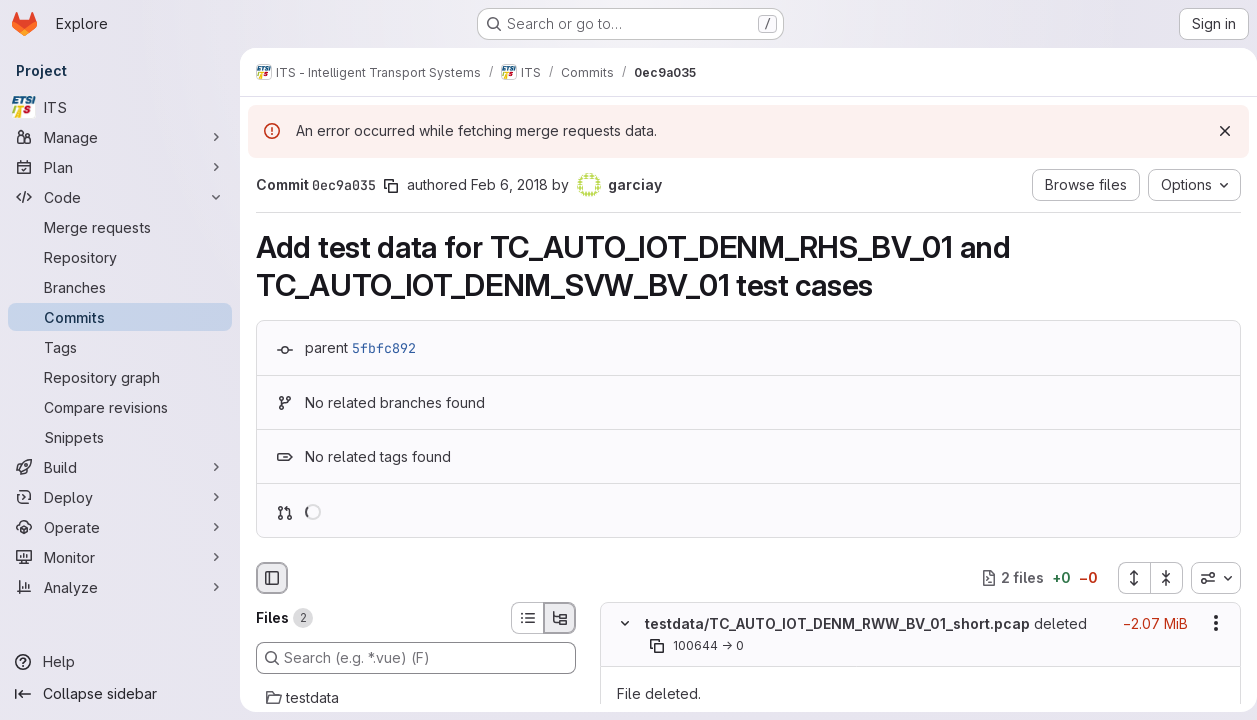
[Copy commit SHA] (391, 186)
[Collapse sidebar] (120, 694)
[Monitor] (120, 557)
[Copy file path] (657, 646)
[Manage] (120, 137)
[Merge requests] (120, 227)
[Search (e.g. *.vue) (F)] (416, 658)
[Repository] (120, 257)
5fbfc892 (384, 348)
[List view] (527, 618)
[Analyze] (120, 587)
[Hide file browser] (272, 578)
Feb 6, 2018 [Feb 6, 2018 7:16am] (509, 184)
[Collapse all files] (1159, 578)
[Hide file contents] (625, 623)
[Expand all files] (1126, 578)
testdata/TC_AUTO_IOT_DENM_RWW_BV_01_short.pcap (837, 623)
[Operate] (120, 527)
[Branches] (120, 287)
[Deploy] (120, 497)
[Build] (120, 467)
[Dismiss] (1217, 131)
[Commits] (120, 317)
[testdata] (416, 698)
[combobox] (1208, 578)
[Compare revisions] (120, 407)
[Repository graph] (120, 377)
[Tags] (120, 347)
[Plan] (120, 167)
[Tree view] (560, 618)
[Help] (120, 662)
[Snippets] (120, 437)
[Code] (120, 197)
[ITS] (120, 107)
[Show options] (1208, 623)
